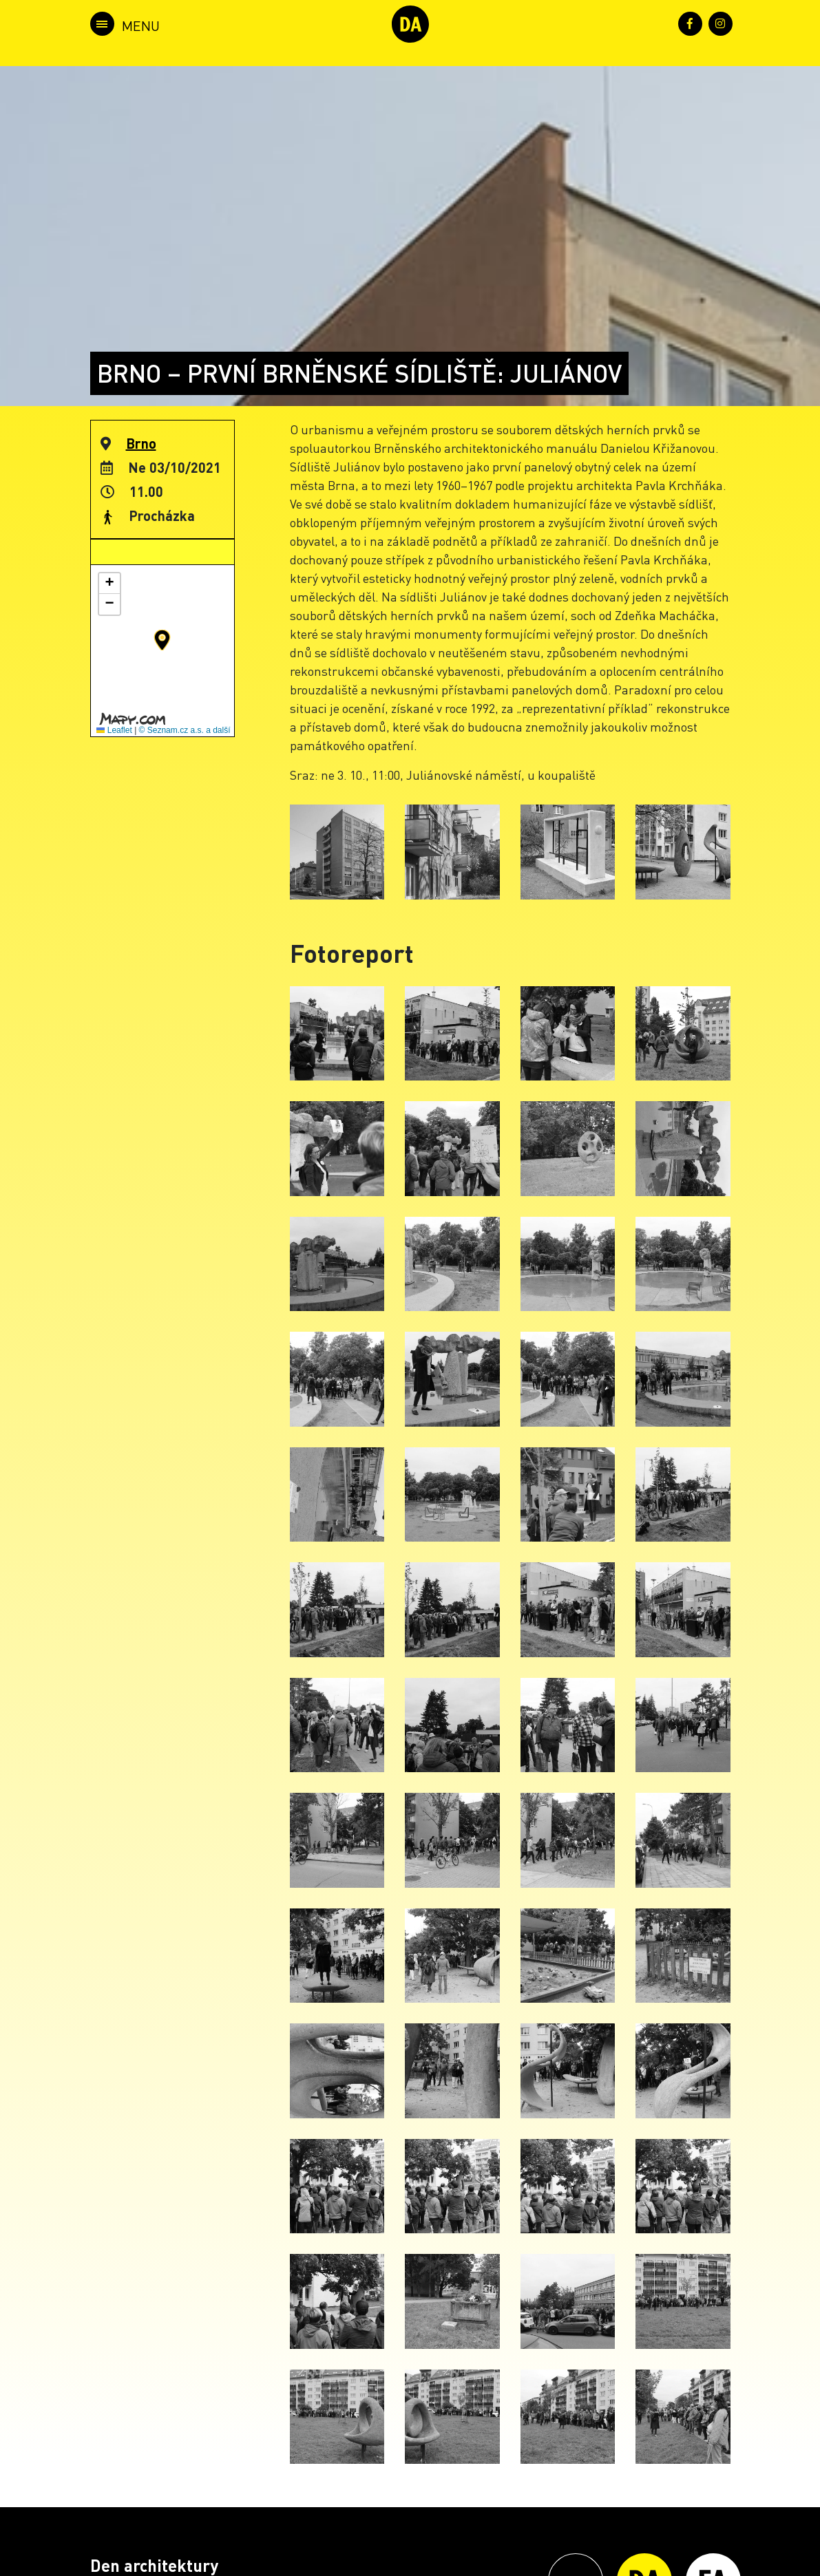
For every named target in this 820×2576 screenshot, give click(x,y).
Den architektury (154, 2565)
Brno (141, 443)
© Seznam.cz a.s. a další (185, 730)
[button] (162, 640)
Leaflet (114, 730)
